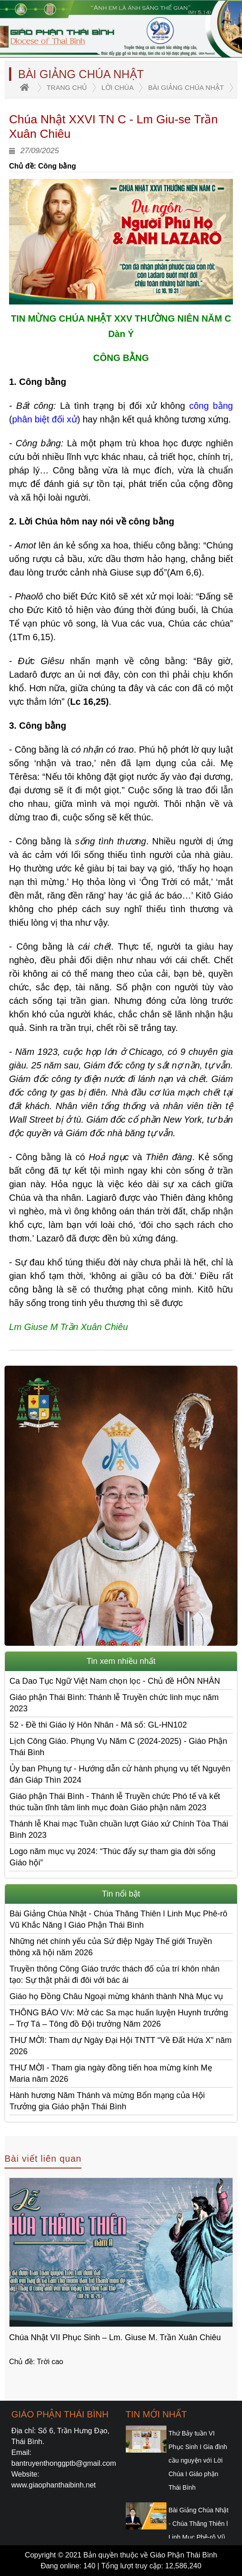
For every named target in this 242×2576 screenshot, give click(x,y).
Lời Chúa (117, 87)
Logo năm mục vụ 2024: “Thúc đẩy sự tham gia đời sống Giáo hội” (112, 1857)
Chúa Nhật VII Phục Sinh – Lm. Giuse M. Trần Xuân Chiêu (115, 2337)
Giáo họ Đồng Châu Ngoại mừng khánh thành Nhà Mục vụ (116, 1996)
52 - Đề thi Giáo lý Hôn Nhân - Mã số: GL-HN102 (98, 1724)
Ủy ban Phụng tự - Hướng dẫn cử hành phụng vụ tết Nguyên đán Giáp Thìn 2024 (119, 1774)
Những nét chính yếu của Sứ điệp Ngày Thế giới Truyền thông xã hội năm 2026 (110, 1947)
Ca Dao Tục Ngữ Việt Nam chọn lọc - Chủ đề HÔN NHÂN (114, 1681)
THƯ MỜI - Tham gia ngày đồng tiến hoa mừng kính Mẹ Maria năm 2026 (110, 2073)
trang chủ (67, 87)
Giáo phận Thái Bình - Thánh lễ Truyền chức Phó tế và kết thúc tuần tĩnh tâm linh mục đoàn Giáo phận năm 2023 (114, 1802)
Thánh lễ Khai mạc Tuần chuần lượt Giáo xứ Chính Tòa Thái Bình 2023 (118, 1829)
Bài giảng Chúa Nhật (186, 87)
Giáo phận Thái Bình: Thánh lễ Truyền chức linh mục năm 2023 (114, 1703)
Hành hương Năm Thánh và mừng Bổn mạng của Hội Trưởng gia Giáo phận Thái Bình (107, 2101)
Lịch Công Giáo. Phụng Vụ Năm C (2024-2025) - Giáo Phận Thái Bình (118, 1747)
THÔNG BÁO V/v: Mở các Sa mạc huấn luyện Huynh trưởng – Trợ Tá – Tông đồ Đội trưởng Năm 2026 (118, 2018)
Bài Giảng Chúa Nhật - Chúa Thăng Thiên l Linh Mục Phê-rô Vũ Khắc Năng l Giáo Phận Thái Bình (118, 1919)
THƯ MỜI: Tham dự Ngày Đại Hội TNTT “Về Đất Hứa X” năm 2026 (120, 2046)
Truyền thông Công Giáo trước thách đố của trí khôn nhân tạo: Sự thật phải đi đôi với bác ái (114, 1974)
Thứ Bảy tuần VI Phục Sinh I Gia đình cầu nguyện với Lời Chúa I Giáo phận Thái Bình (198, 2460)
